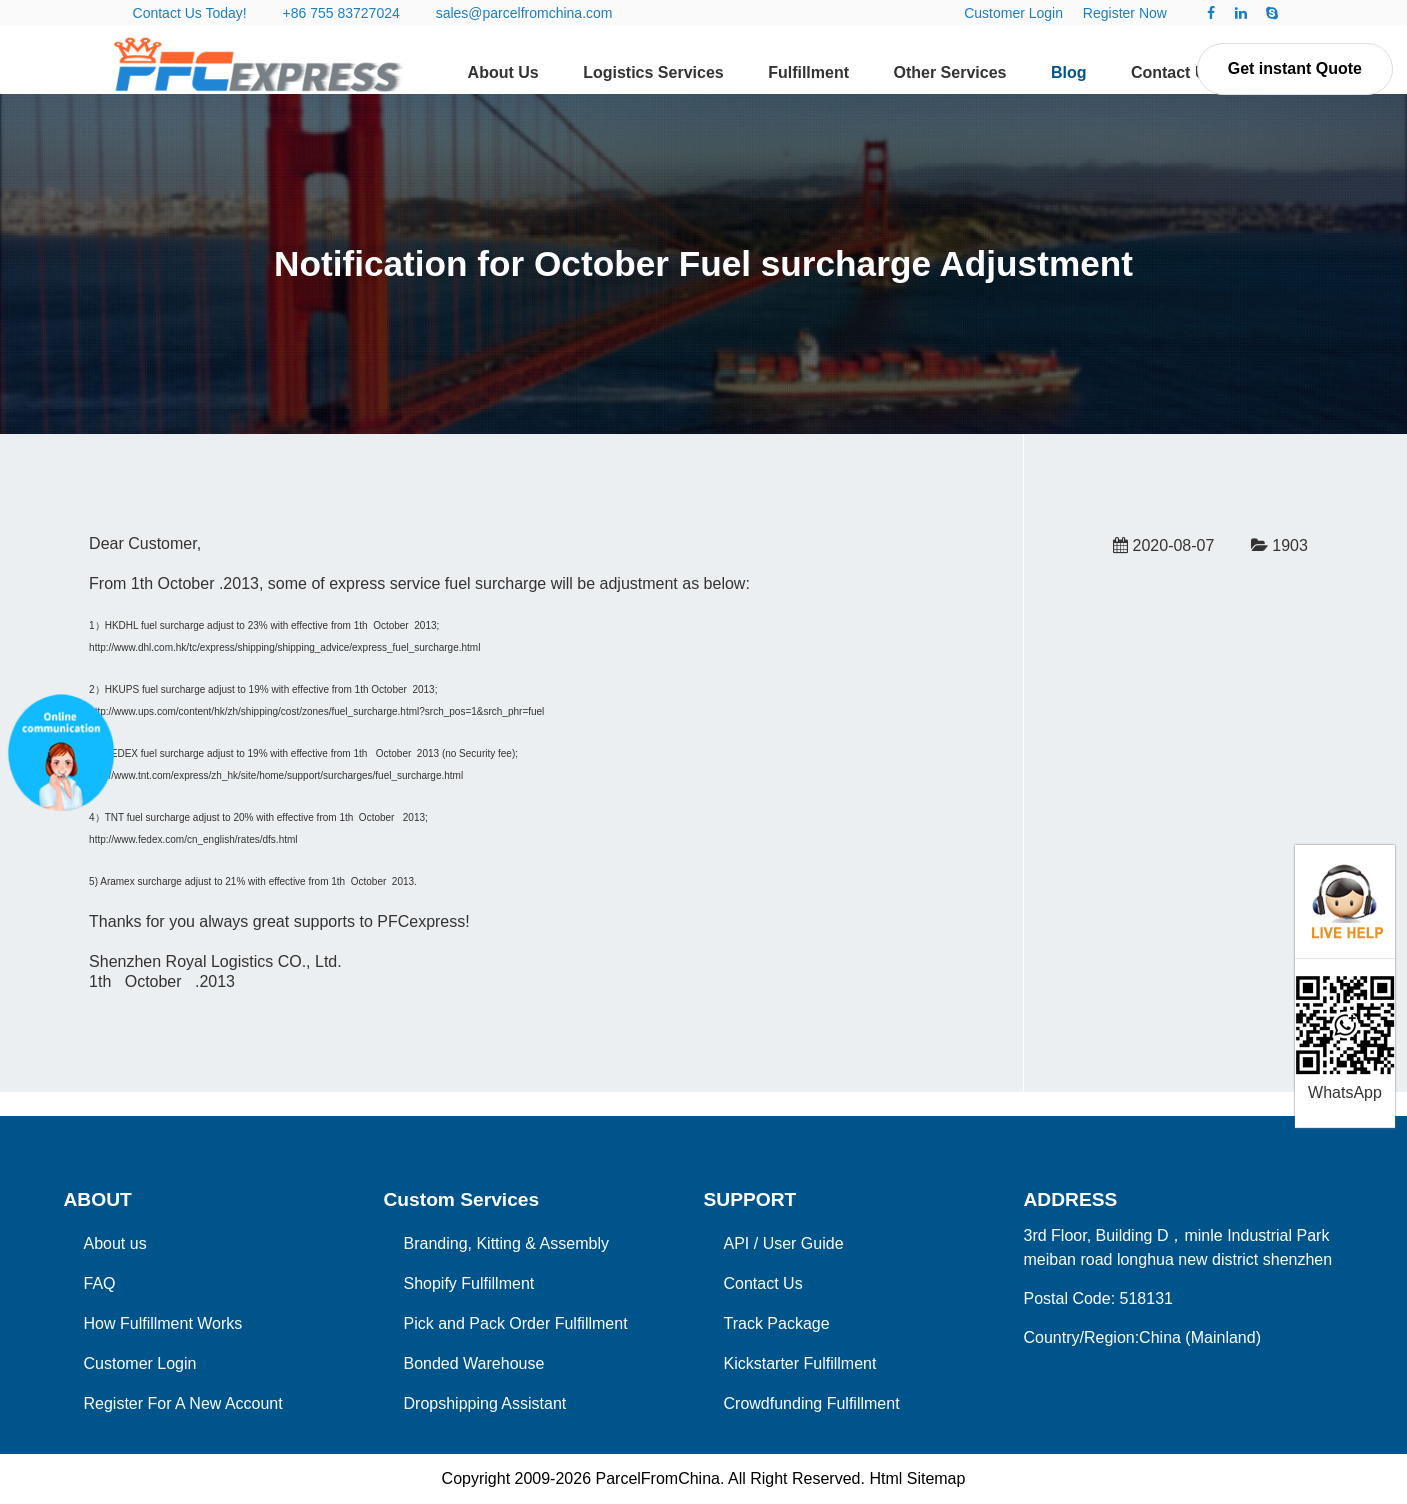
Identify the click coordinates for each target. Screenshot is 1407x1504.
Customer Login (1013, 13)
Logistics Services (653, 72)
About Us (503, 72)
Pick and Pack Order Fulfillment (516, 1323)
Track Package (777, 1323)
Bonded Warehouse (474, 1363)
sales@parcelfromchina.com (524, 13)
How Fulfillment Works (163, 1323)
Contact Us (1173, 72)
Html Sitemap (917, 1478)
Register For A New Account (183, 1403)
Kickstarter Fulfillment (800, 1363)
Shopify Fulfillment (469, 1283)
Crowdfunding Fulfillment (812, 1403)
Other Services (949, 72)
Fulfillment (808, 72)
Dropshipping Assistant (485, 1403)
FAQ (100, 1283)
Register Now (1125, 13)
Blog (1069, 72)
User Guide (803, 1243)
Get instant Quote (1295, 68)
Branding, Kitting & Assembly (506, 1243)
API (737, 1243)
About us (115, 1243)
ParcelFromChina (657, 1478)
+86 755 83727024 (341, 13)
